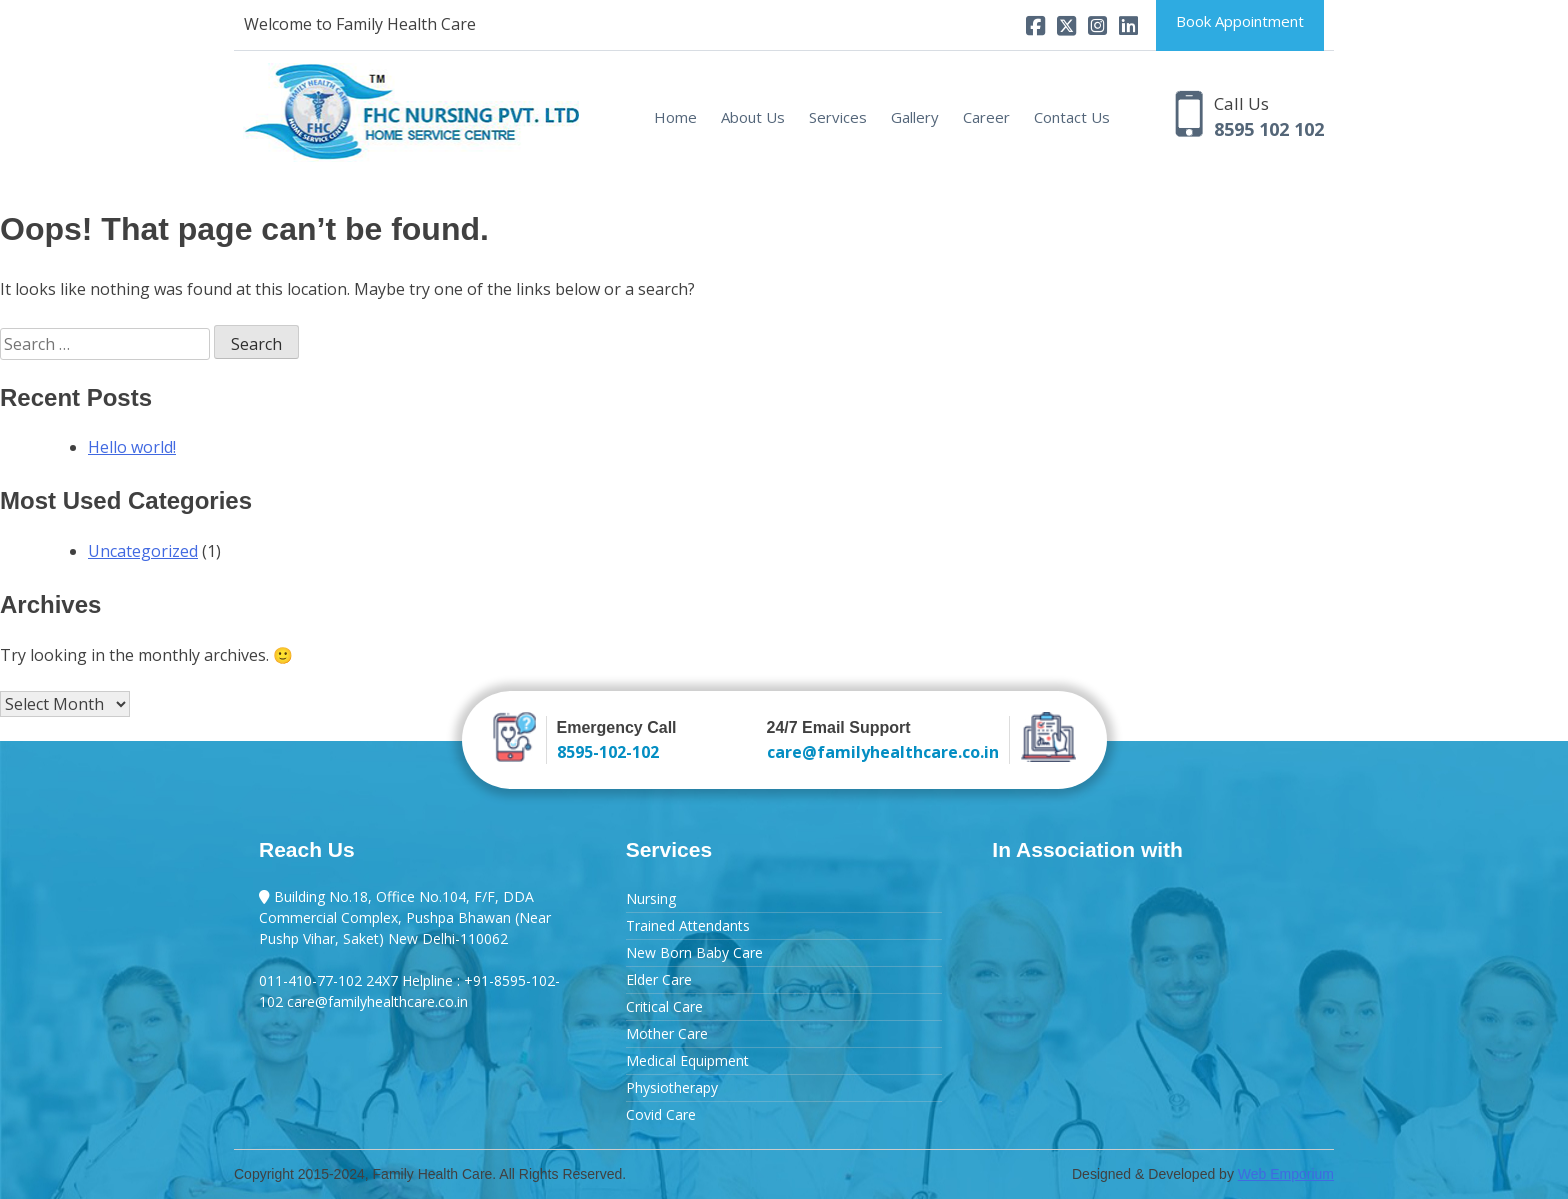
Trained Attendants (688, 925)
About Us (753, 117)
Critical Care (664, 1006)
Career (986, 117)
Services (838, 117)
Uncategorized (143, 551)
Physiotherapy (672, 1087)
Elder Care (659, 979)
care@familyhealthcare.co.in (883, 752)
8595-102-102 (608, 752)
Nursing (651, 898)
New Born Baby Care (694, 952)
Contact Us (1072, 117)
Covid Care (661, 1114)
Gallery (915, 117)
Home (675, 117)
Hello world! (132, 447)
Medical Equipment (687, 1060)
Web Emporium (1286, 1174)
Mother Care (667, 1033)
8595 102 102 (1269, 129)
